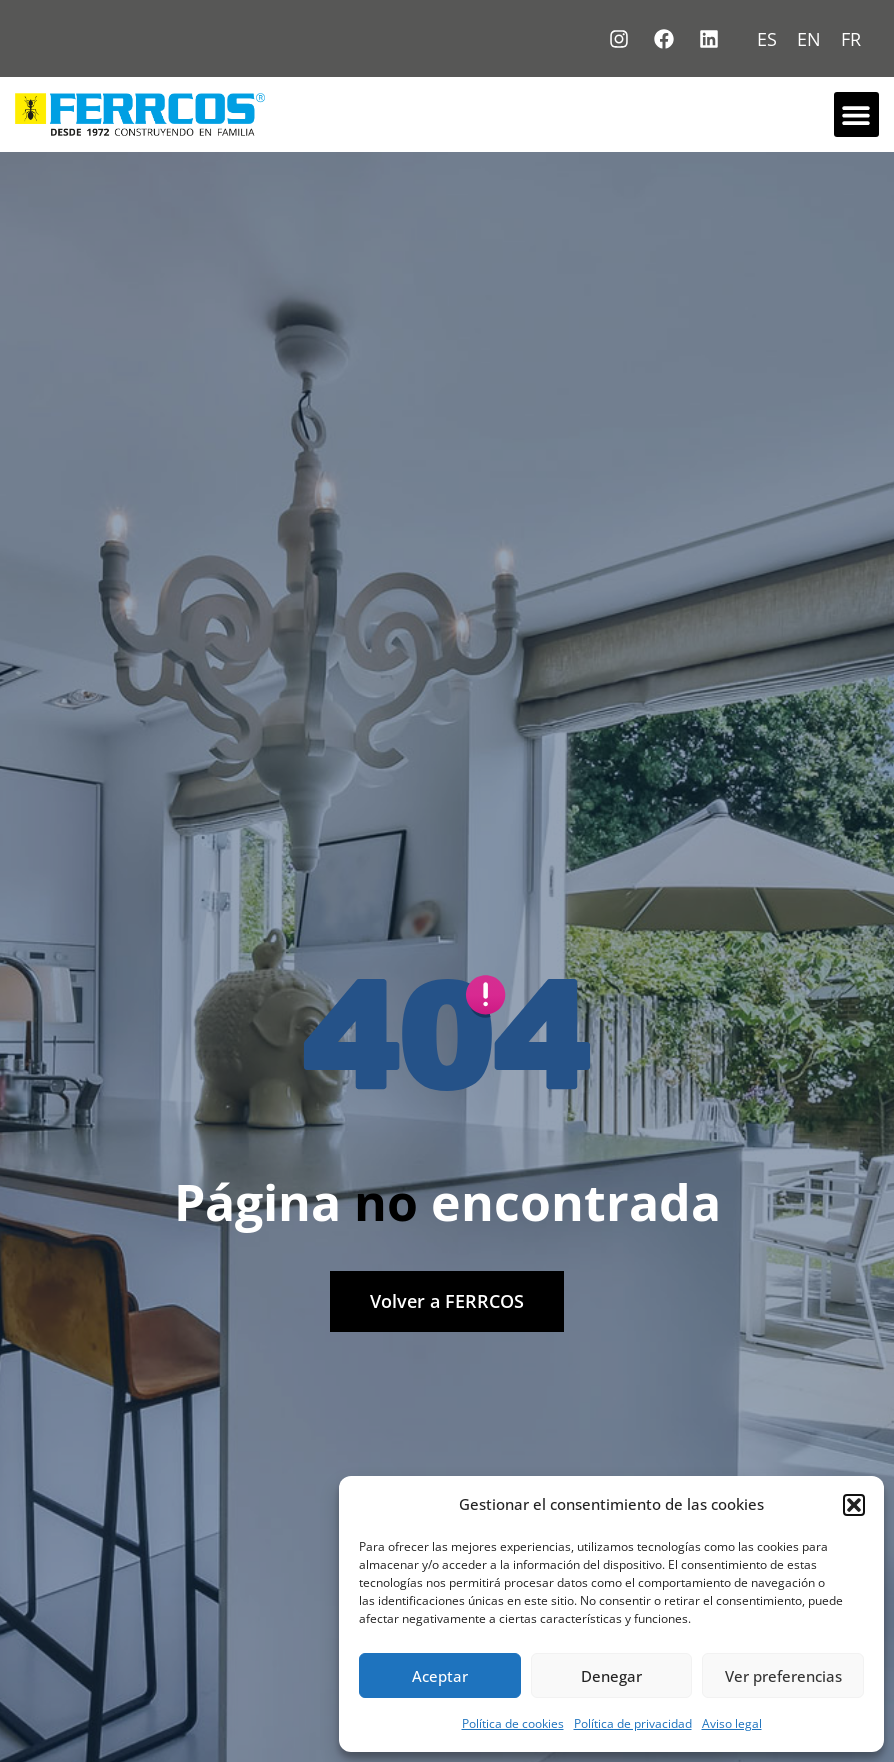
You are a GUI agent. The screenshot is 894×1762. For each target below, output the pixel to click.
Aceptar (440, 1676)
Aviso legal (732, 1723)
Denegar (611, 1676)
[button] (854, 1505)
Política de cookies (513, 1723)
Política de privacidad (633, 1723)
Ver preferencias (783, 1676)
